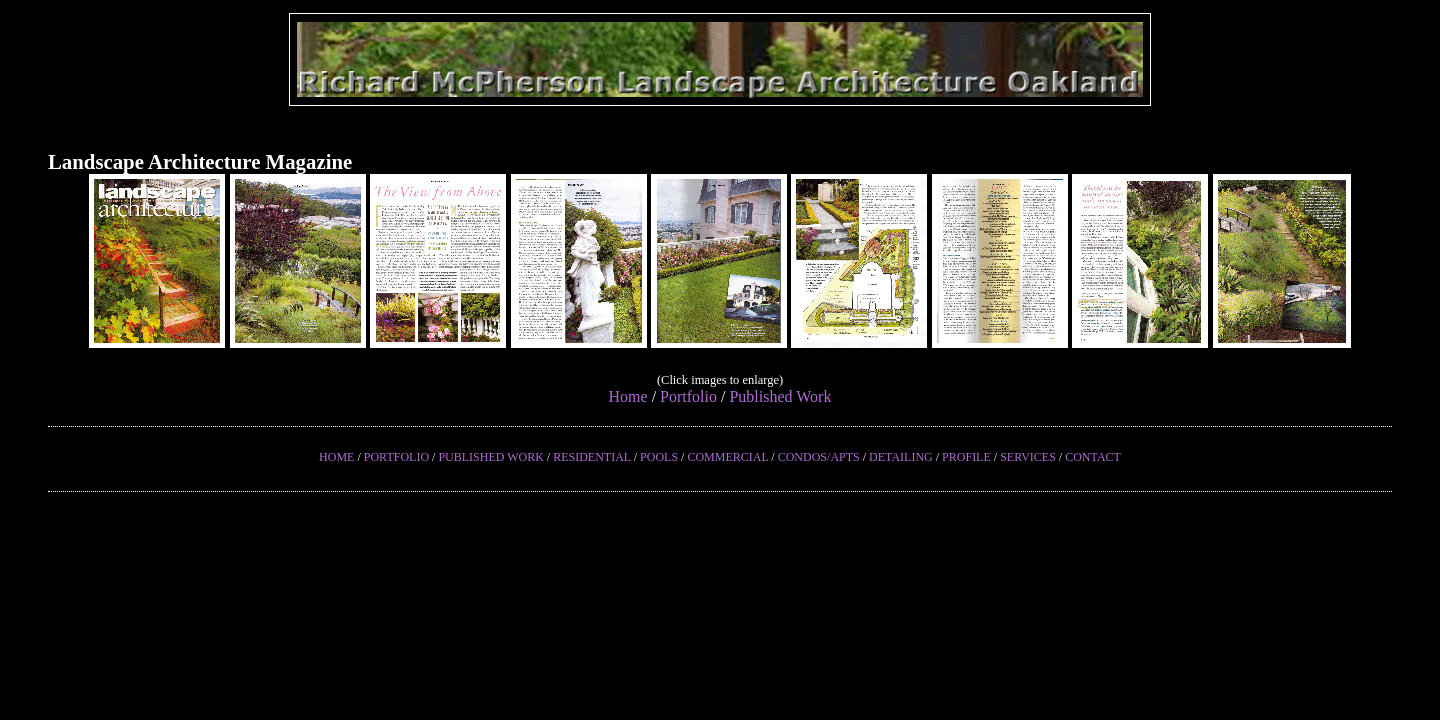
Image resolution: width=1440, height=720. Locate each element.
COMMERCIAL (727, 457)
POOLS (659, 457)
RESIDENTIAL (592, 457)
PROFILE (966, 457)
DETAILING (901, 457)
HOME (336, 457)
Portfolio (688, 396)
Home (628, 396)
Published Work (780, 396)
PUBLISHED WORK (490, 457)
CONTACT (1093, 457)
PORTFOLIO (396, 457)
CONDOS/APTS (819, 457)
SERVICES (1028, 457)
